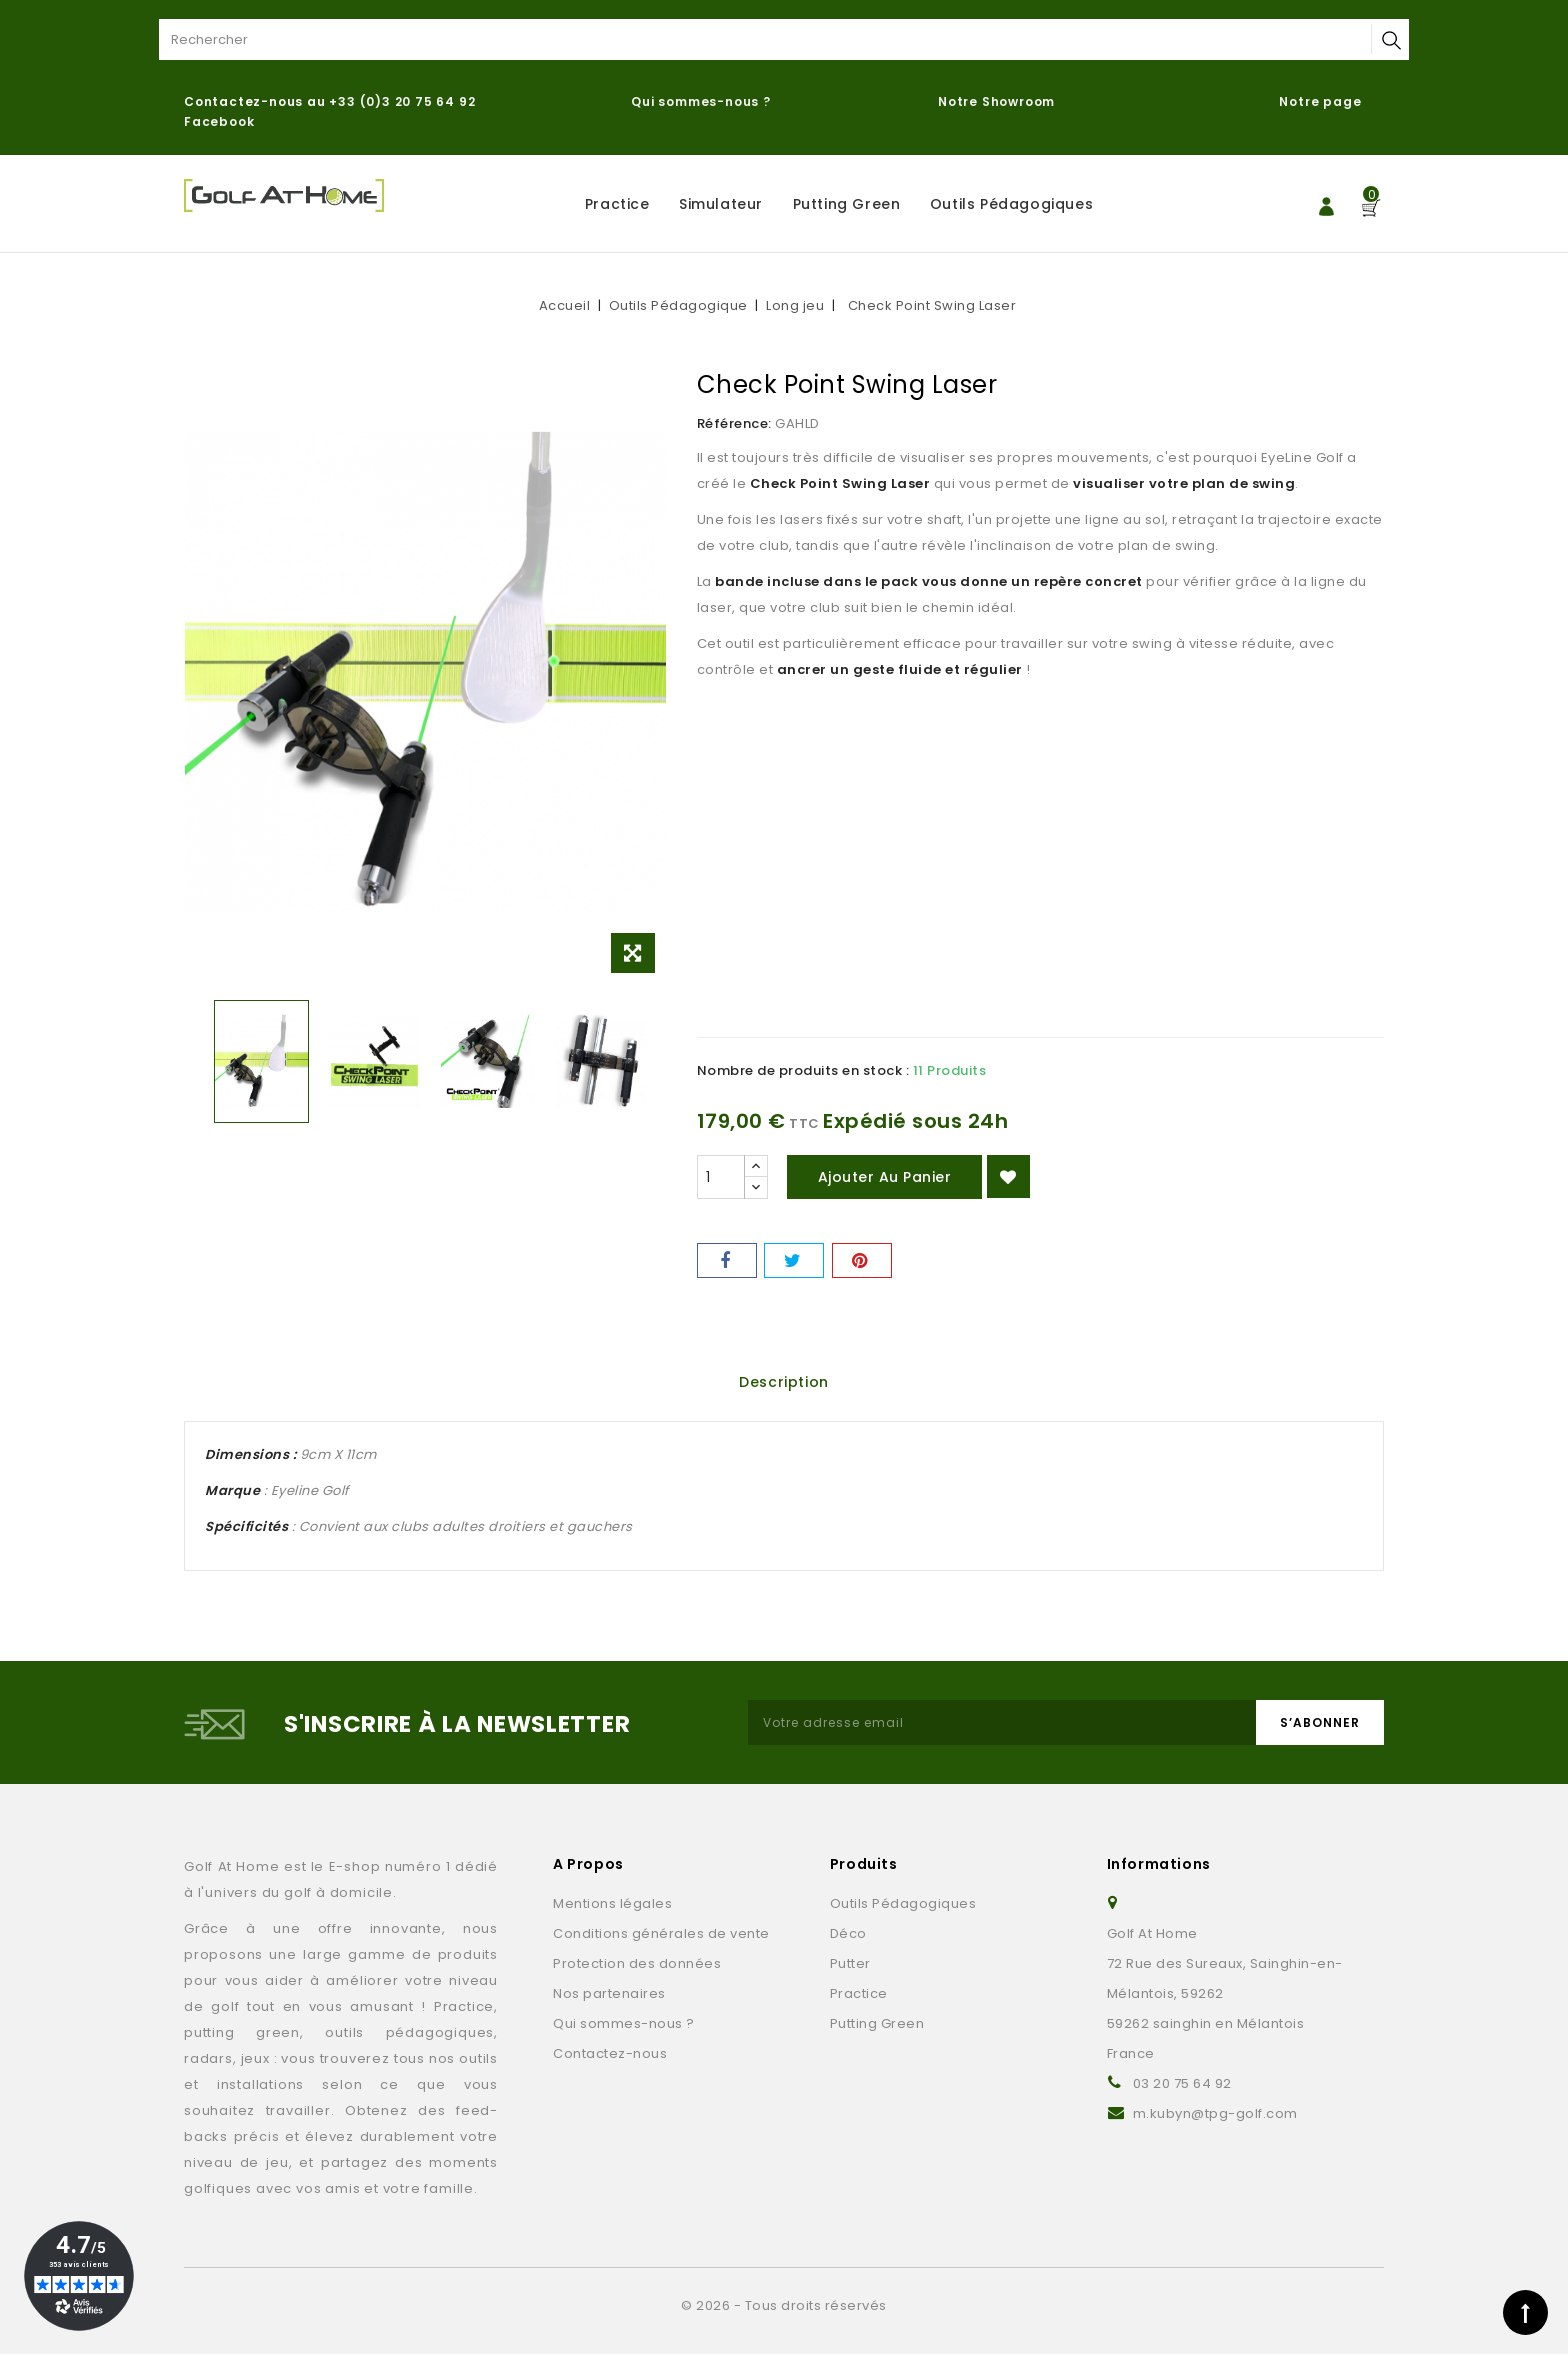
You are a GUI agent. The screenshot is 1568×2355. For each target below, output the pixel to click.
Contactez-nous (610, 2054)
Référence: (734, 423)
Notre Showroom (998, 101)
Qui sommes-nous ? (701, 101)
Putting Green (847, 204)
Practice (617, 204)
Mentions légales (612, 1904)
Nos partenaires (609, 1994)
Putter (850, 1964)
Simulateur (721, 204)
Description (784, 1382)
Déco (848, 1934)
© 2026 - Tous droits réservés (784, 2306)
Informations (1159, 1865)
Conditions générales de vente (661, 1934)
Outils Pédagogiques (1011, 204)
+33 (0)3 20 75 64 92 (402, 101)
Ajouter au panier (885, 1177)
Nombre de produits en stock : (803, 1070)
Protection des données (637, 1964)
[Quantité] (721, 1177)
